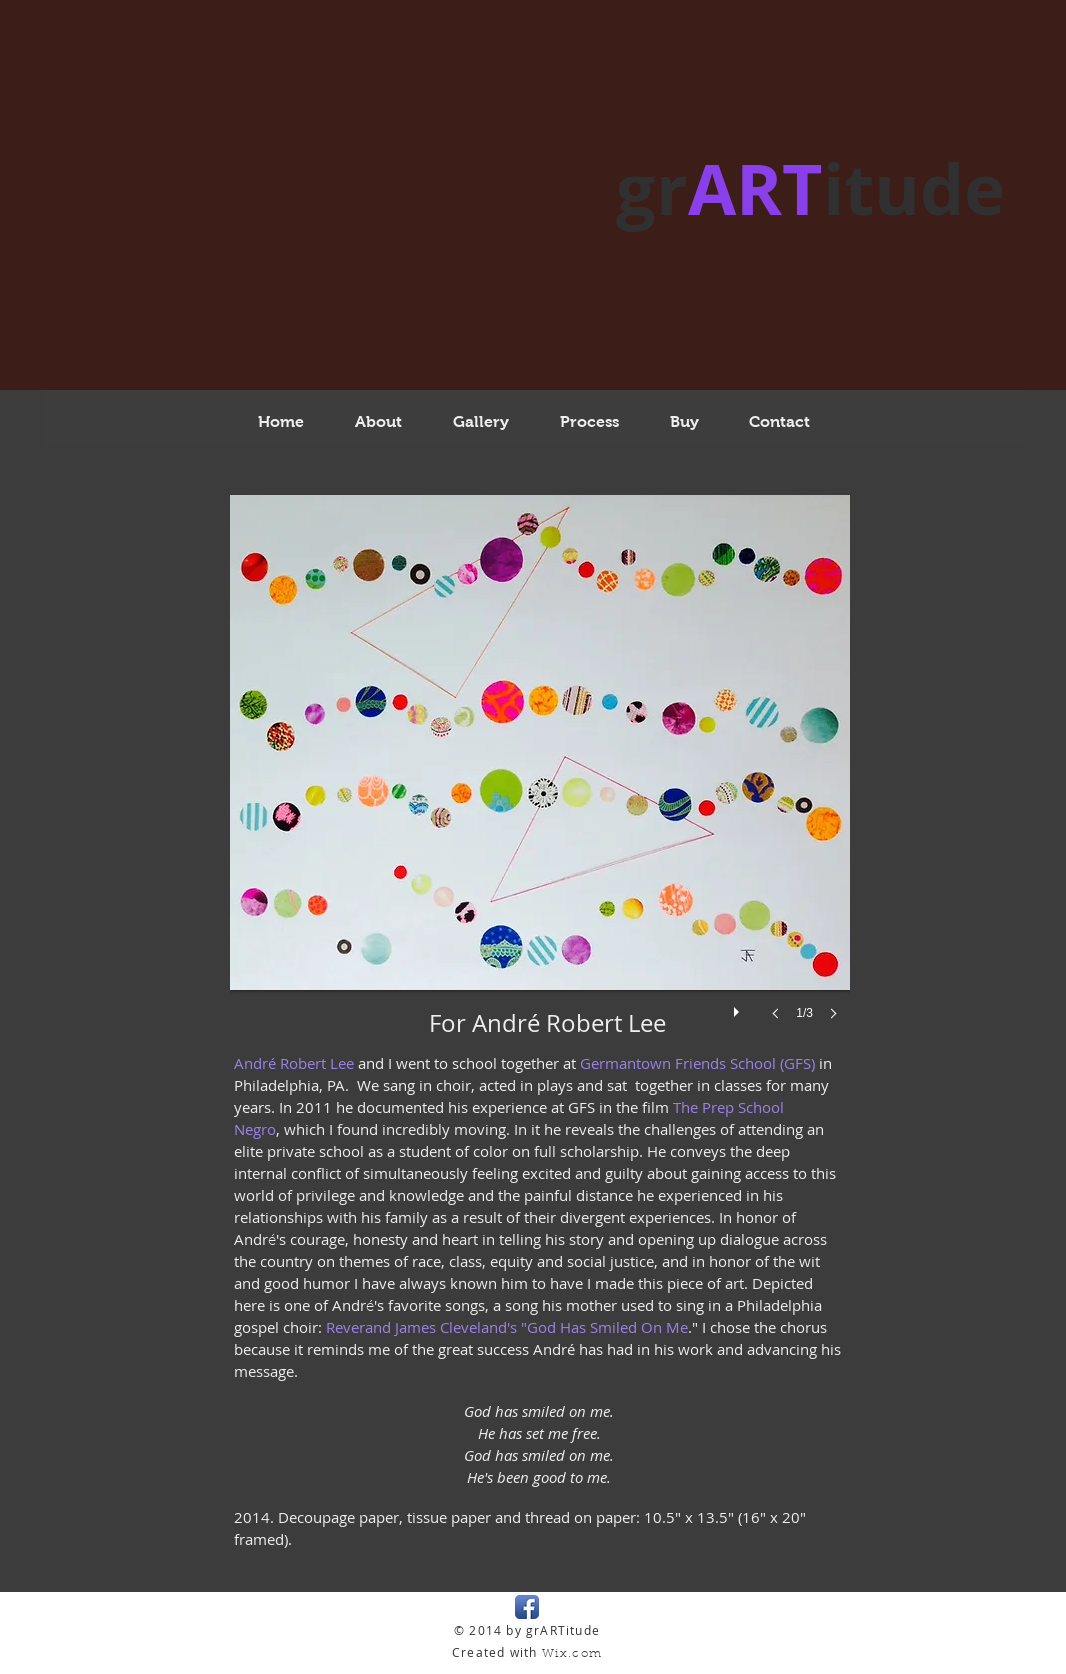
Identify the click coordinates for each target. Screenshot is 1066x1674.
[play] (739, 1007)
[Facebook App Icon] (527, 1607)
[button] (540, 777)
